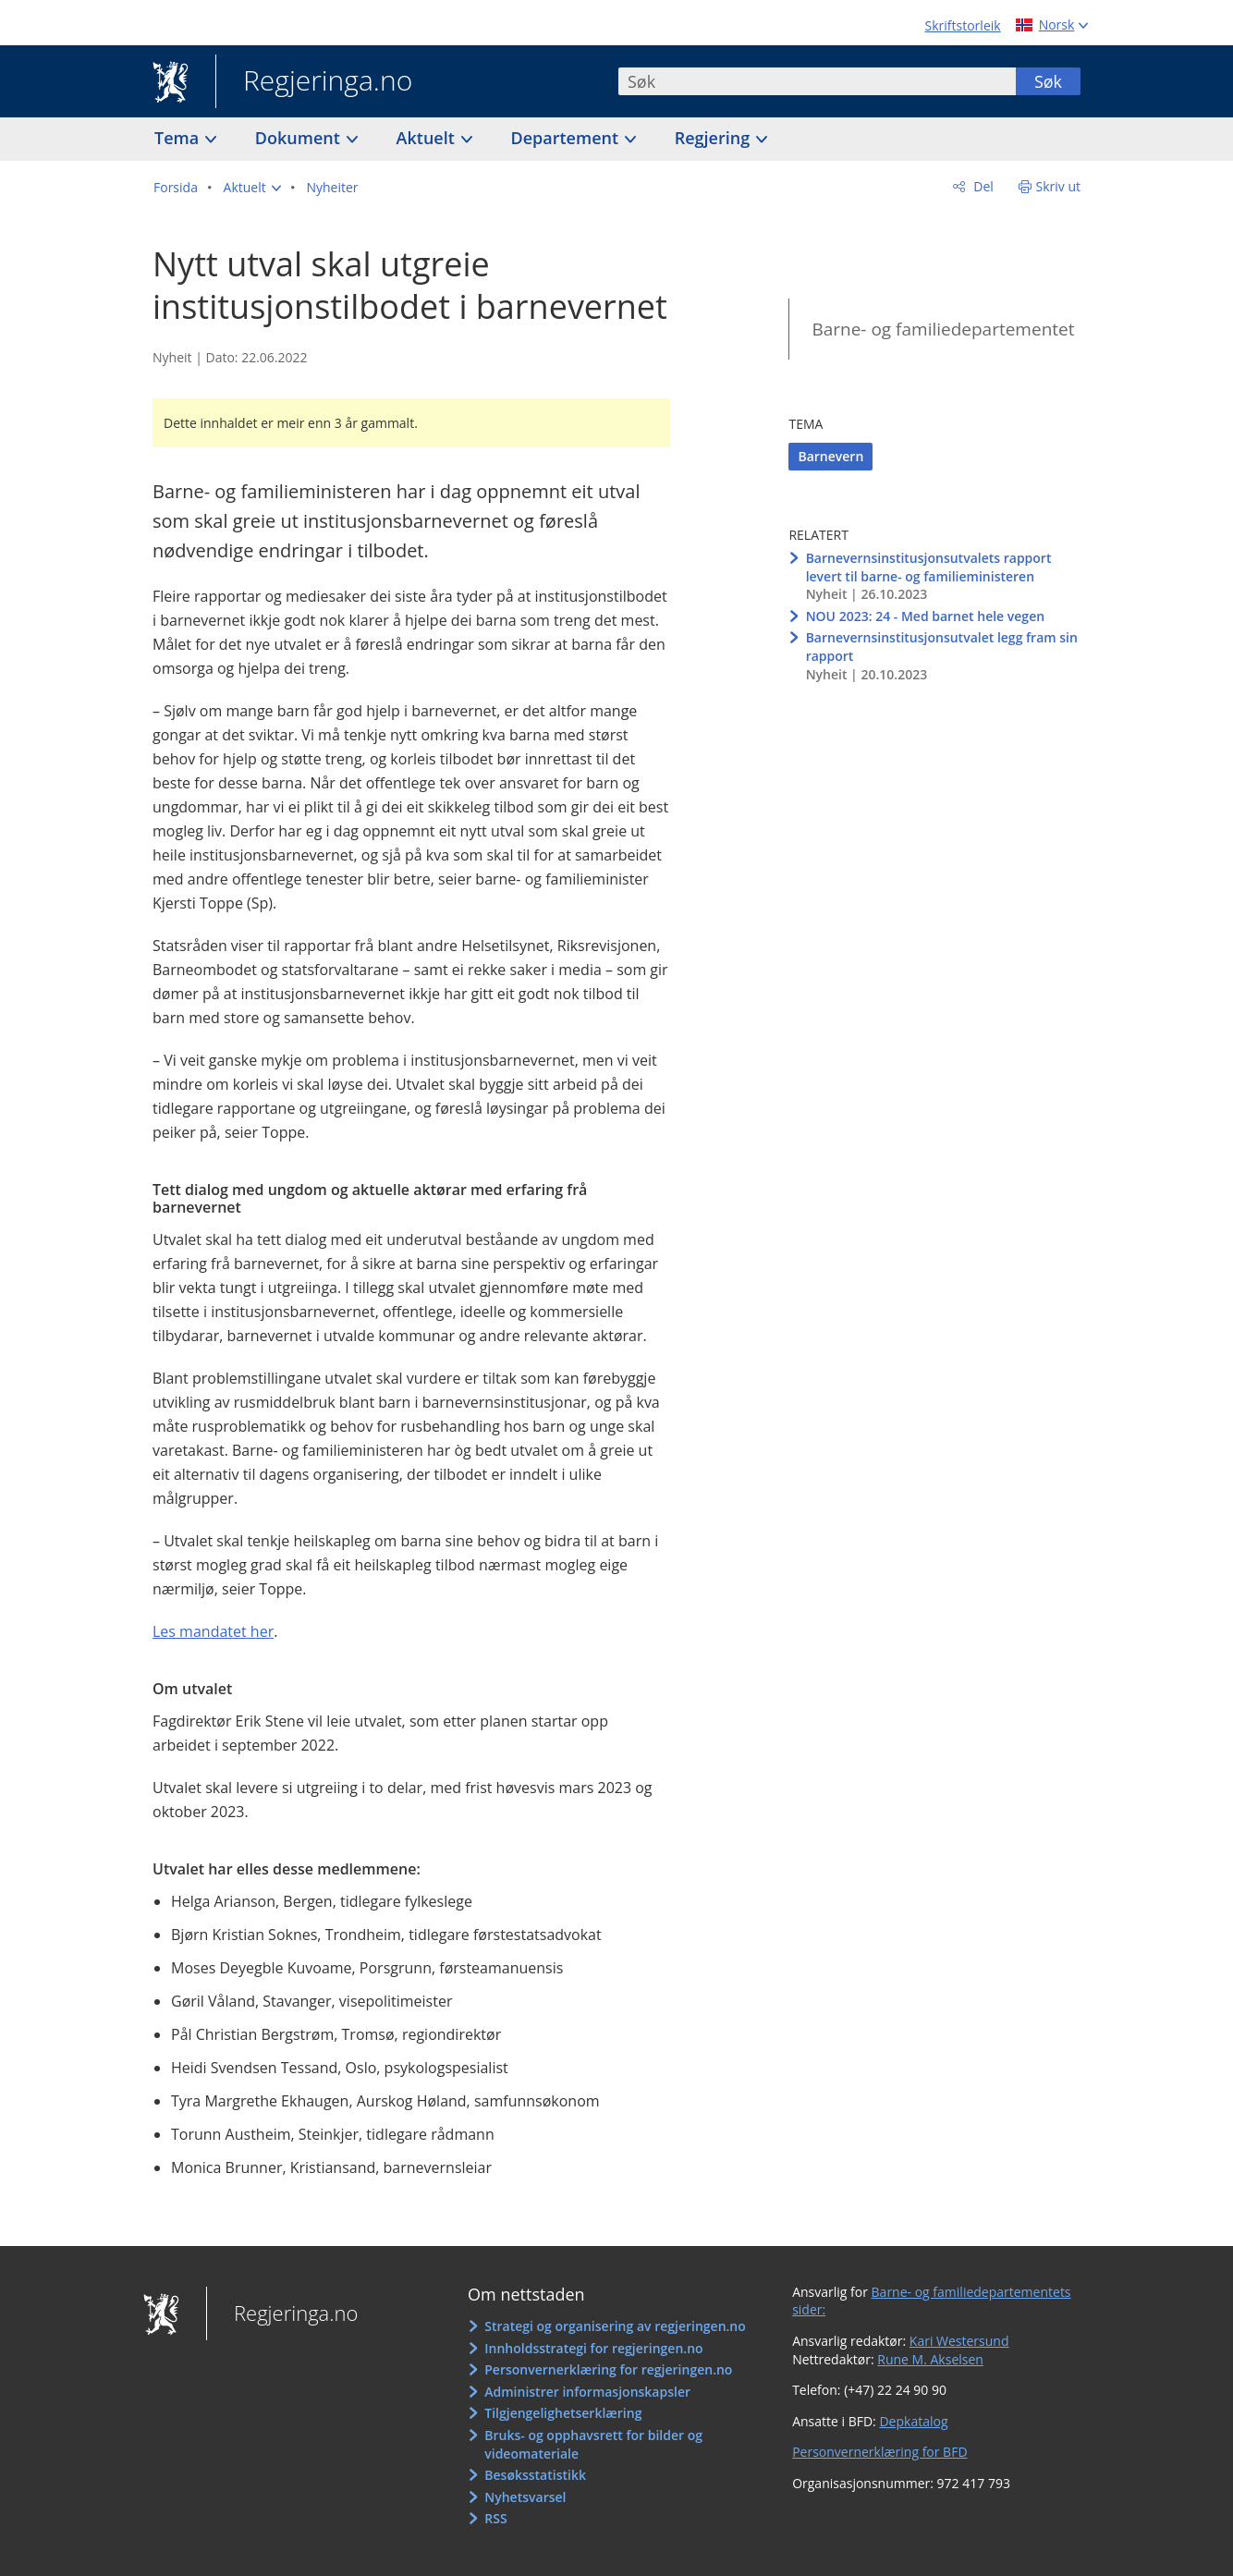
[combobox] (817, 81)
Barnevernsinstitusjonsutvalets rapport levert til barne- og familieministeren (929, 567)
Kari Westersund (959, 2341)
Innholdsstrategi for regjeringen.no (593, 2348)
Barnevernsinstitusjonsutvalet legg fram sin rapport (942, 647)
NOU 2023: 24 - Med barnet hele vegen (925, 616)
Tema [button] (178, 138)
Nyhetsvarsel (525, 2497)
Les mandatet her (213, 1631)
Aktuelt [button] (428, 138)
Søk (1048, 81)
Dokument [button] (300, 138)
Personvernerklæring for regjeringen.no (608, 2369)
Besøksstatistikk (535, 2475)
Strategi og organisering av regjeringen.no (615, 2326)
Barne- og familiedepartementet (943, 329)
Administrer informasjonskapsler (587, 2391)
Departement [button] (567, 138)
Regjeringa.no (313, 82)
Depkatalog (913, 2421)
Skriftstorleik (963, 25)
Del (982, 186)
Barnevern (830, 456)
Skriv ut (1058, 186)
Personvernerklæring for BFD (879, 2451)
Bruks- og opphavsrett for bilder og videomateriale (593, 2444)
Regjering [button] (714, 138)
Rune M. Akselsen (930, 2359)
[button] (252, 187)
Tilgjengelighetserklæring (562, 2413)
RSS (495, 2518)
